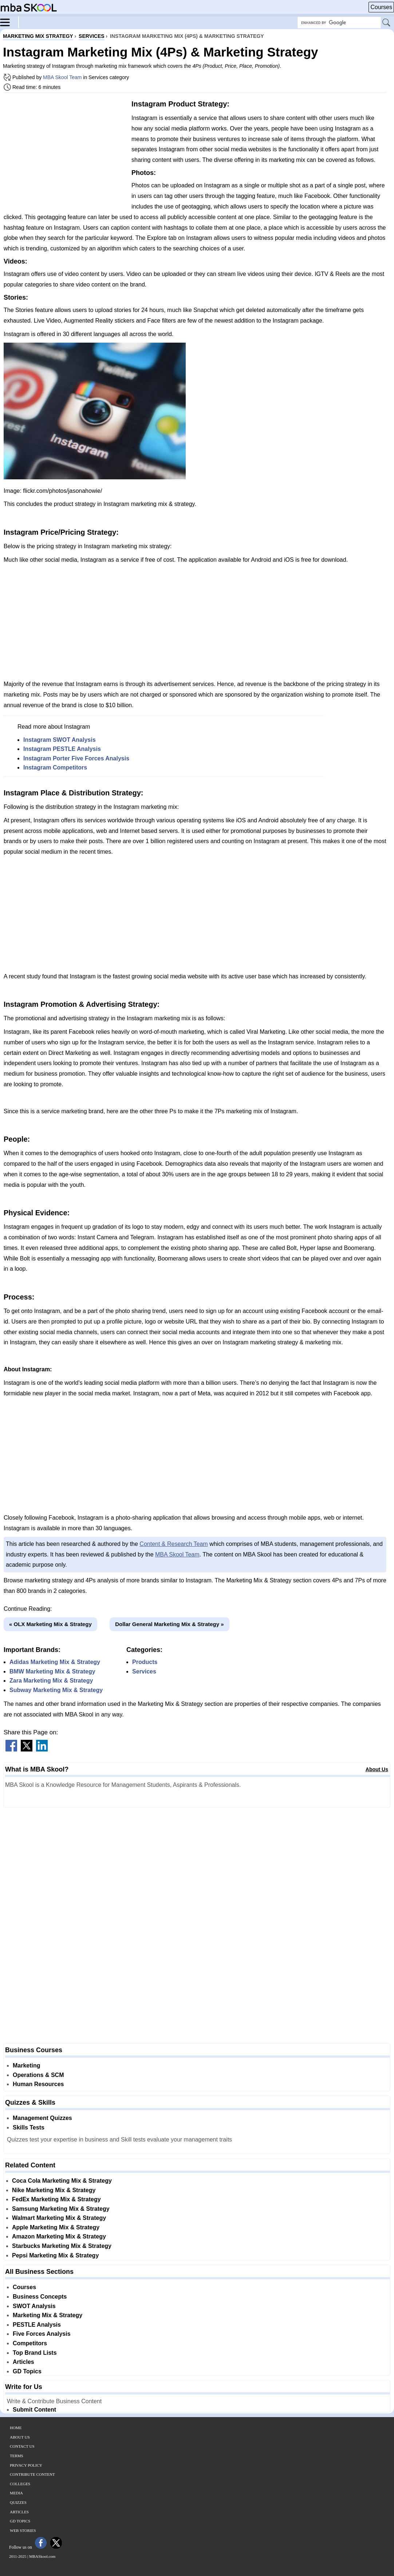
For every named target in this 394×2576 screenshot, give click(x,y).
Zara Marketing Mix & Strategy (51, 1680)
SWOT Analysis (34, 2306)
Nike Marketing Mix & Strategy (53, 2190)
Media (16, 2493)
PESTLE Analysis (37, 2325)
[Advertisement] (65, 149)
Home (15, 2427)
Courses (381, 7)
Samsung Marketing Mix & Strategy (61, 2209)
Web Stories (23, 2530)
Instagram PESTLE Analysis (62, 749)
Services (144, 1671)
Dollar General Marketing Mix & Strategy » (169, 1624)
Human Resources (38, 2084)
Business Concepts (40, 2297)
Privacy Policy (26, 2465)
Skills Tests (28, 2127)
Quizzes (18, 2502)
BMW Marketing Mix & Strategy (52, 1671)
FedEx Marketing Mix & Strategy (56, 2199)
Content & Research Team (173, 1544)
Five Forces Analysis (42, 2334)
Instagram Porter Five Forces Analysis (76, 758)
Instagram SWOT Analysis (59, 740)
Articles (23, 2362)
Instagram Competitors (55, 767)
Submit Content (34, 2410)
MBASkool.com (42, 2556)
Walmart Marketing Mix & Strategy (59, 2218)
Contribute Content (32, 2474)
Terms (16, 2456)
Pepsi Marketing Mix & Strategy (55, 2255)
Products (144, 1662)
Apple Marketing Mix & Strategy (55, 2227)
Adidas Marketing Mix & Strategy (54, 1662)
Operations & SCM (38, 2075)
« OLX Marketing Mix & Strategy (50, 1624)
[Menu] (9, 22)
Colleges (20, 2484)
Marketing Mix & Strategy (47, 2315)
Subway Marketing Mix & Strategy (56, 1690)
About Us (377, 1769)
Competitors (30, 2343)
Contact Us (22, 2446)
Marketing (26, 2065)
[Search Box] (339, 22)
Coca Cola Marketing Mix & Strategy (62, 2181)
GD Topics (27, 2371)
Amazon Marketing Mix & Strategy (59, 2236)
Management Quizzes (42, 2118)
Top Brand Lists (35, 2353)
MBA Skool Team (62, 77)
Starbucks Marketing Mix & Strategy (61, 2246)
